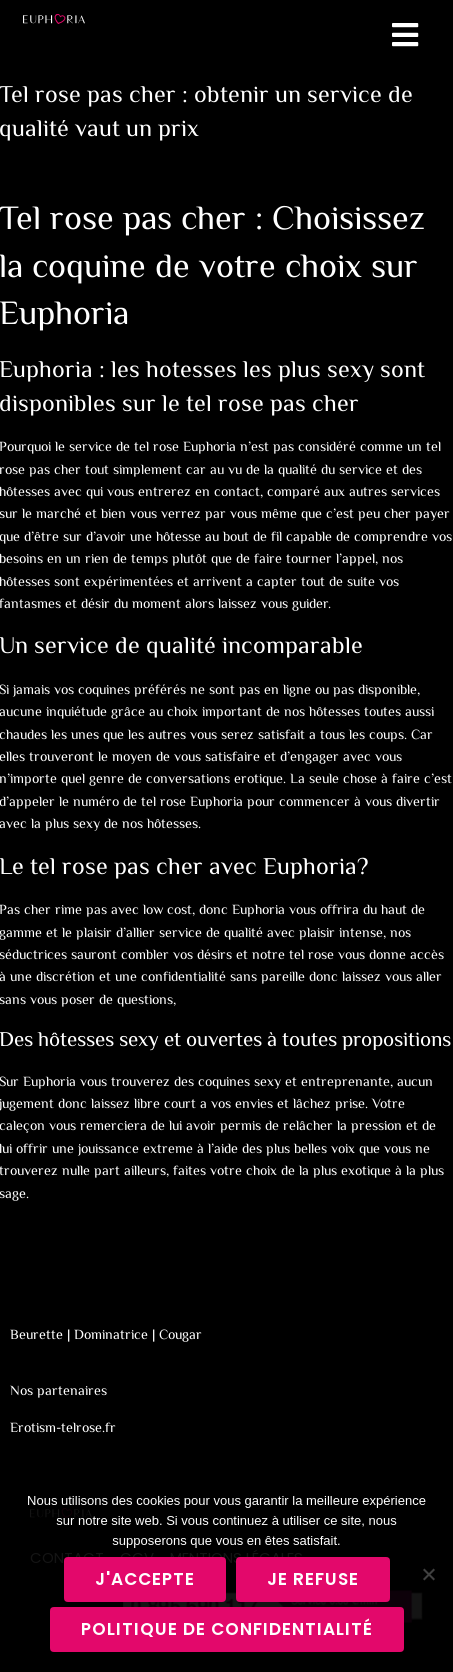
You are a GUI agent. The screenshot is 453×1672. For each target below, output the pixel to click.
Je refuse (313, 1579)
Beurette (36, 1336)
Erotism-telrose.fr (63, 1429)
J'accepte (145, 1579)
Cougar (180, 1336)
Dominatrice (111, 1336)
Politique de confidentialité (227, 1629)
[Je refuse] (428, 1574)
